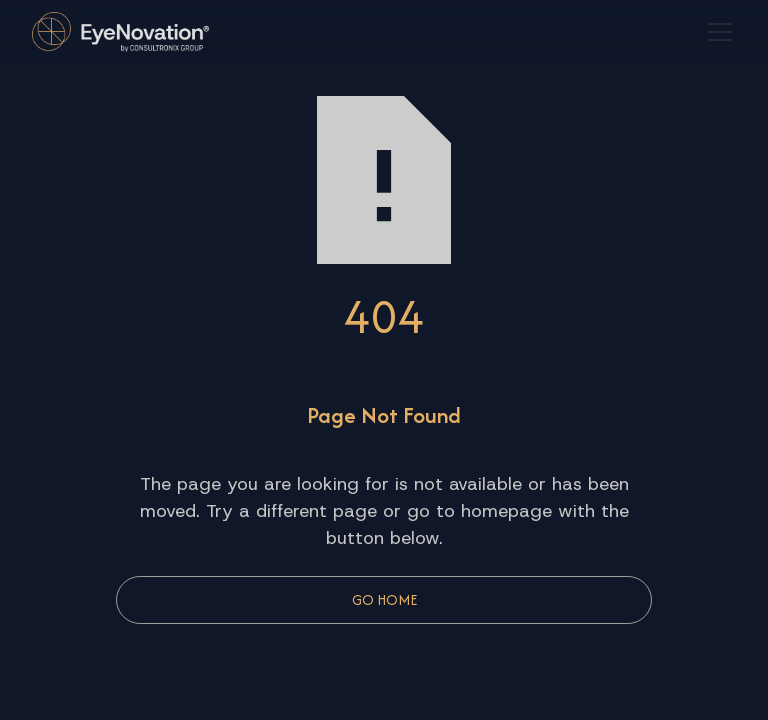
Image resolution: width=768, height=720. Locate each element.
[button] (716, 32)
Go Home (384, 599)
